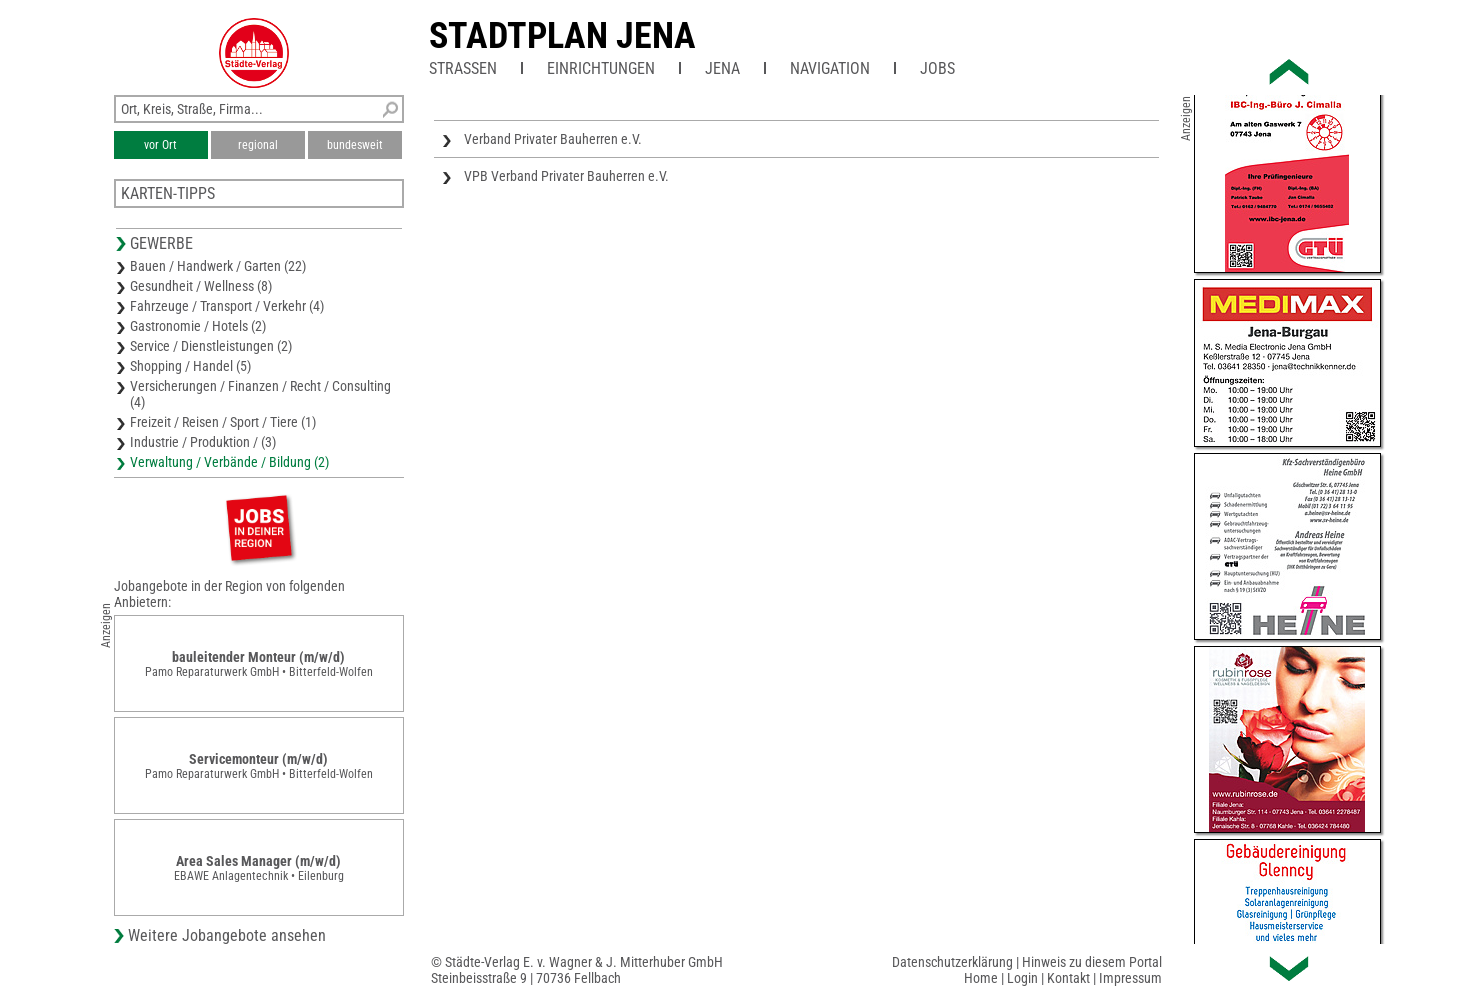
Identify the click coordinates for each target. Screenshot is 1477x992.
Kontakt (1068, 978)
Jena (722, 68)
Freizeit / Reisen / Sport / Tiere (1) (223, 422)
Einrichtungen (601, 68)
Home (981, 978)
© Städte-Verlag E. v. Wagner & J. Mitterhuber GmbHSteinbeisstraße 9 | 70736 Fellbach (577, 970)
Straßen (463, 68)
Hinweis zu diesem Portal (1092, 962)
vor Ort (160, 145)
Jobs (937, 68)
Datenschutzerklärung (952, 962)
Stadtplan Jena (562, 36)
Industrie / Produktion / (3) (203, 442)
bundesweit (355, 145)
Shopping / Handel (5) (190, 366)
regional (258, 145)
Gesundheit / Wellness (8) (201, 286)
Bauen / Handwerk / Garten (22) (218, 266)
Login (1022, 978)
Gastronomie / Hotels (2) (198, 326)
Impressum (1130, 978)
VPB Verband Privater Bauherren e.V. (566, 176)
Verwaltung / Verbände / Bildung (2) (229, 462)
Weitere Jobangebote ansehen (227, 935)
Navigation (830, 68)
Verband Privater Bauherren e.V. (553, 139)
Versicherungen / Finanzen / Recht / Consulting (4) (260, 394)
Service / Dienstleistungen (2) (211, 346)
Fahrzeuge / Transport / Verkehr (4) (227, 306)
